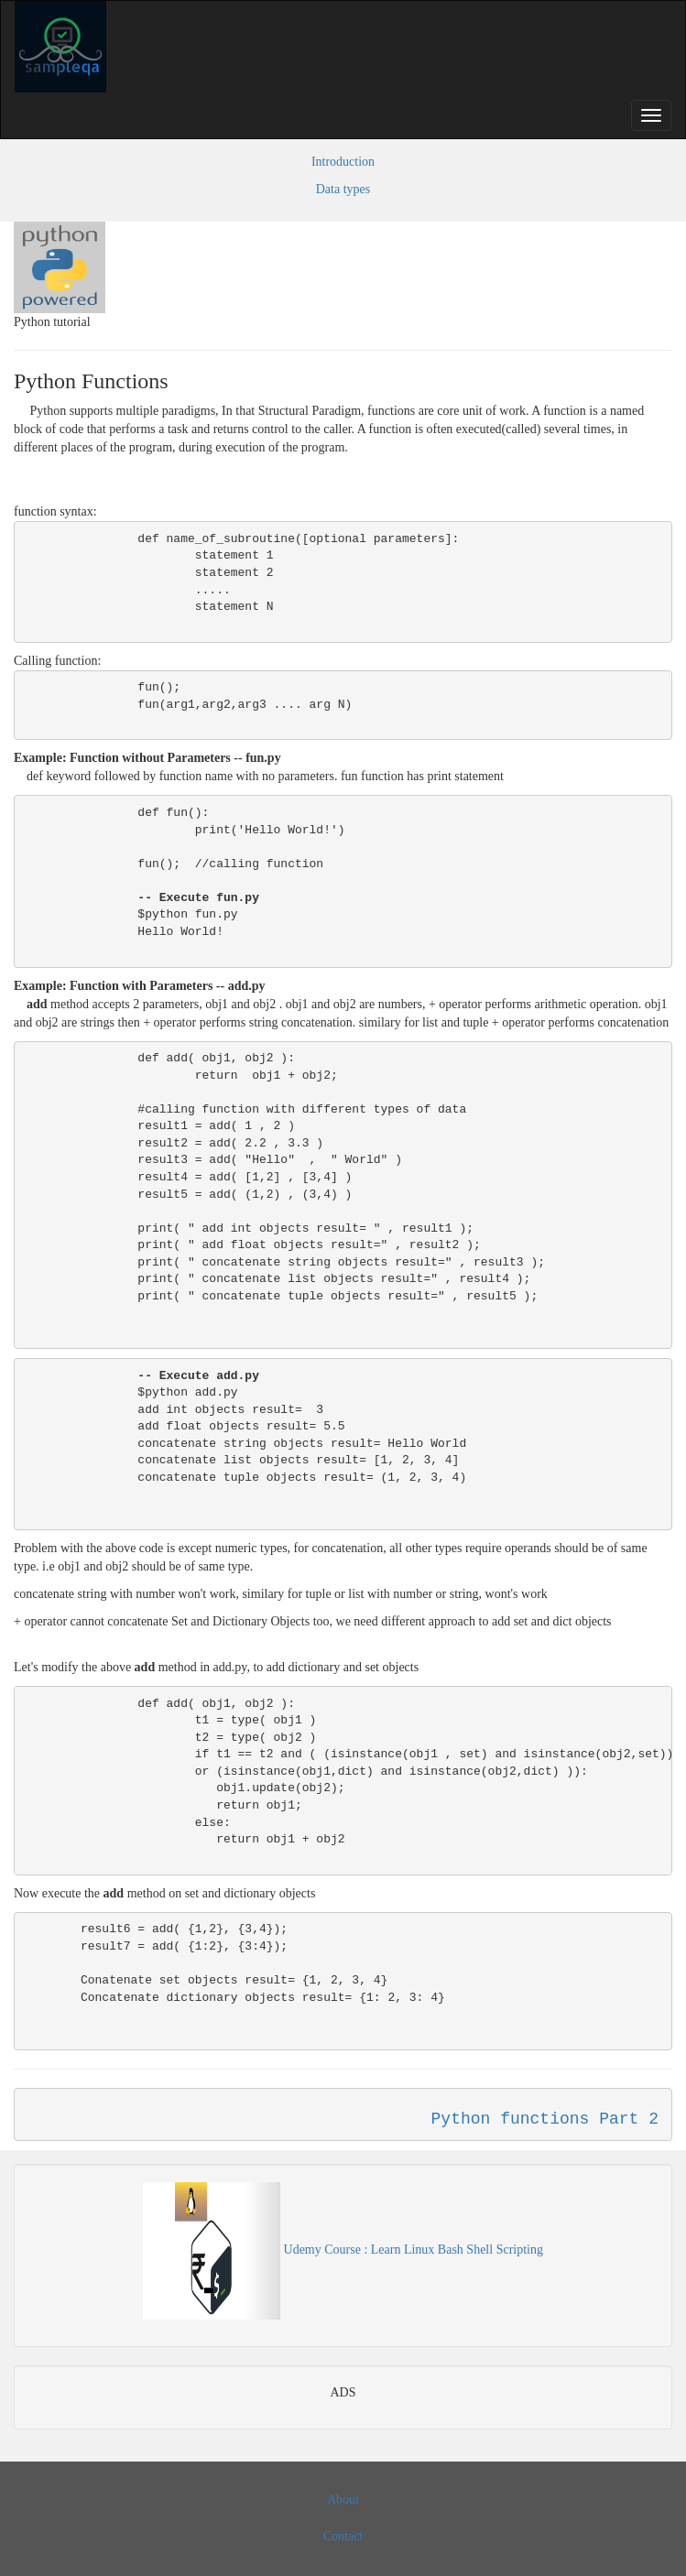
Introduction (343, 161)
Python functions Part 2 (545, 2119)
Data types (343, 189)
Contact (343, 2536)
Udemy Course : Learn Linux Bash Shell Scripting (343, 2249)
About (343, 2499)
